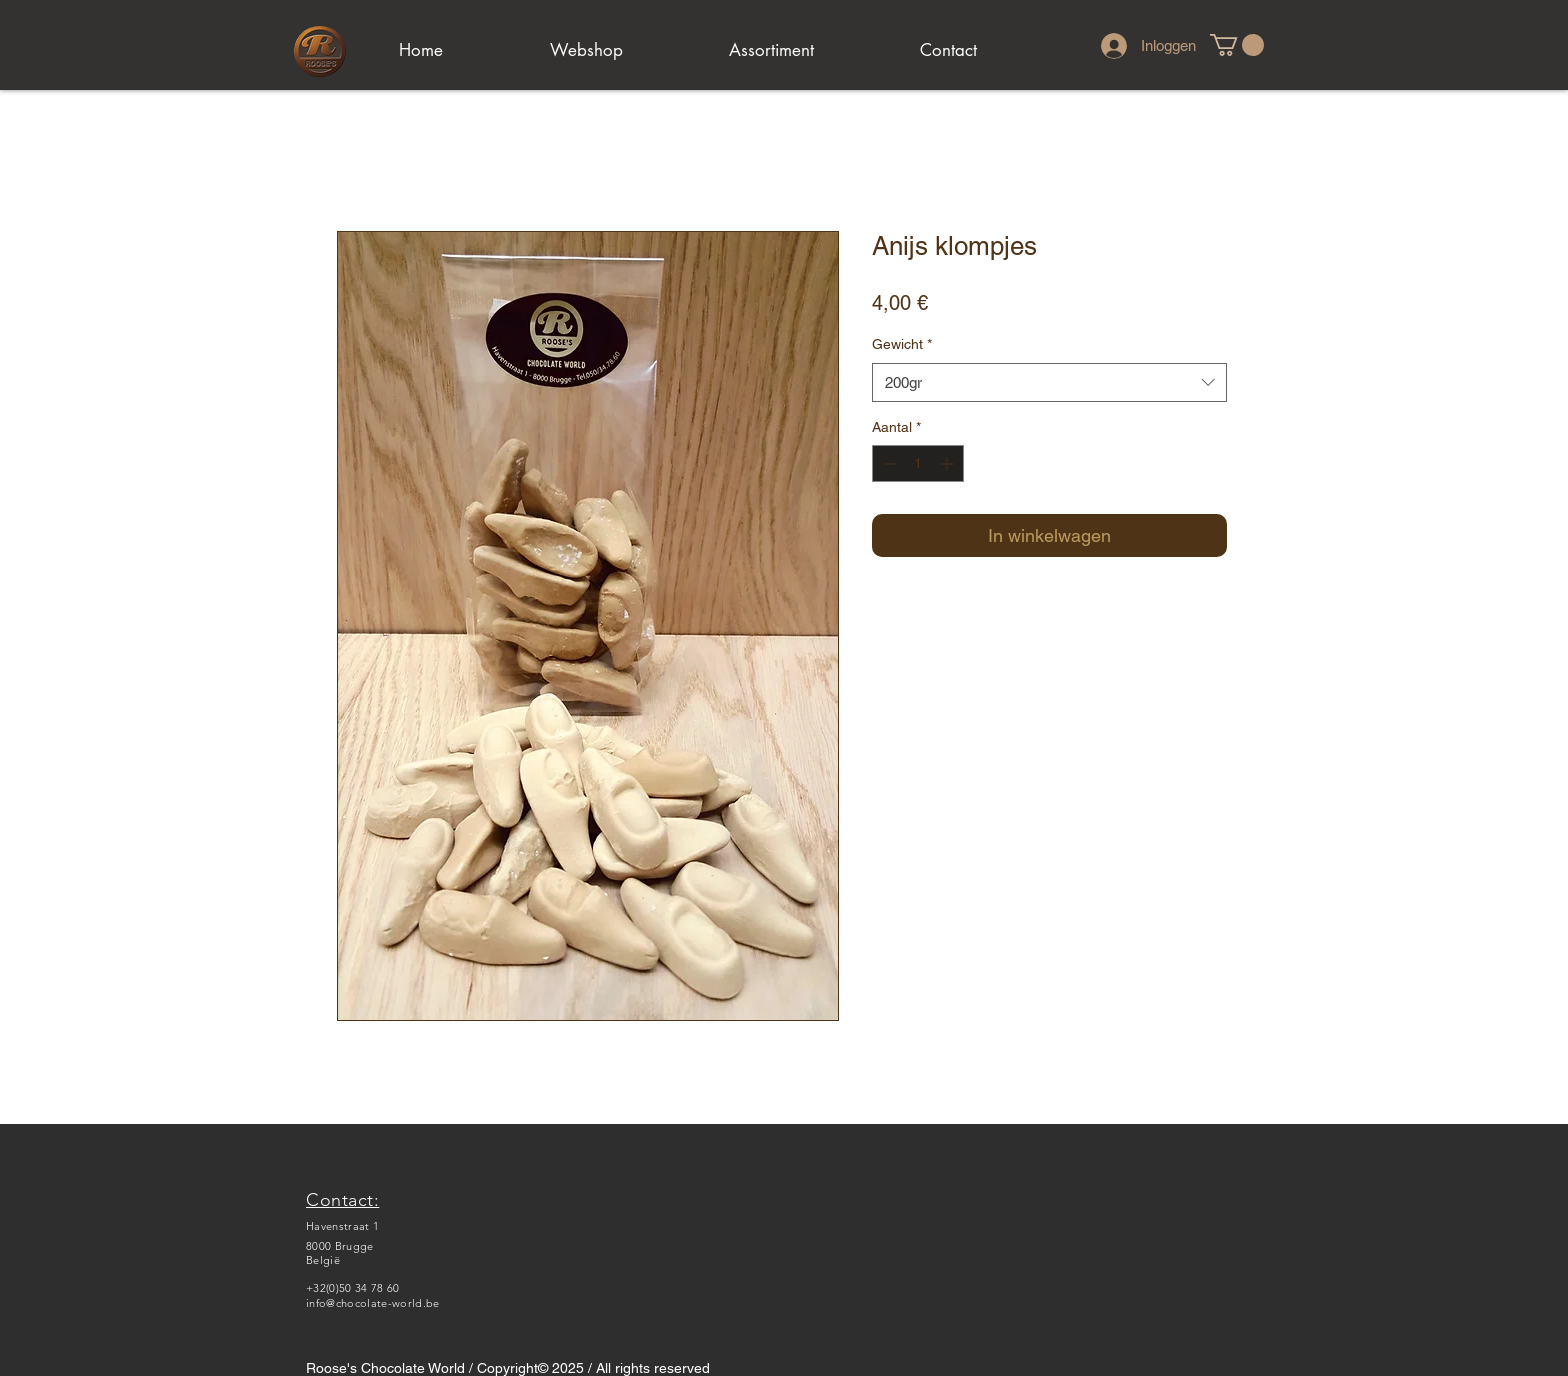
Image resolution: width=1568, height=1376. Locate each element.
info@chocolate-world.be (373, 1303)
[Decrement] (887, 463)
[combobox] (1049, 382)
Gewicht (902, 344)
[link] (1237, 45)
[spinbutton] (918, 463)
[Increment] (948, 463)
